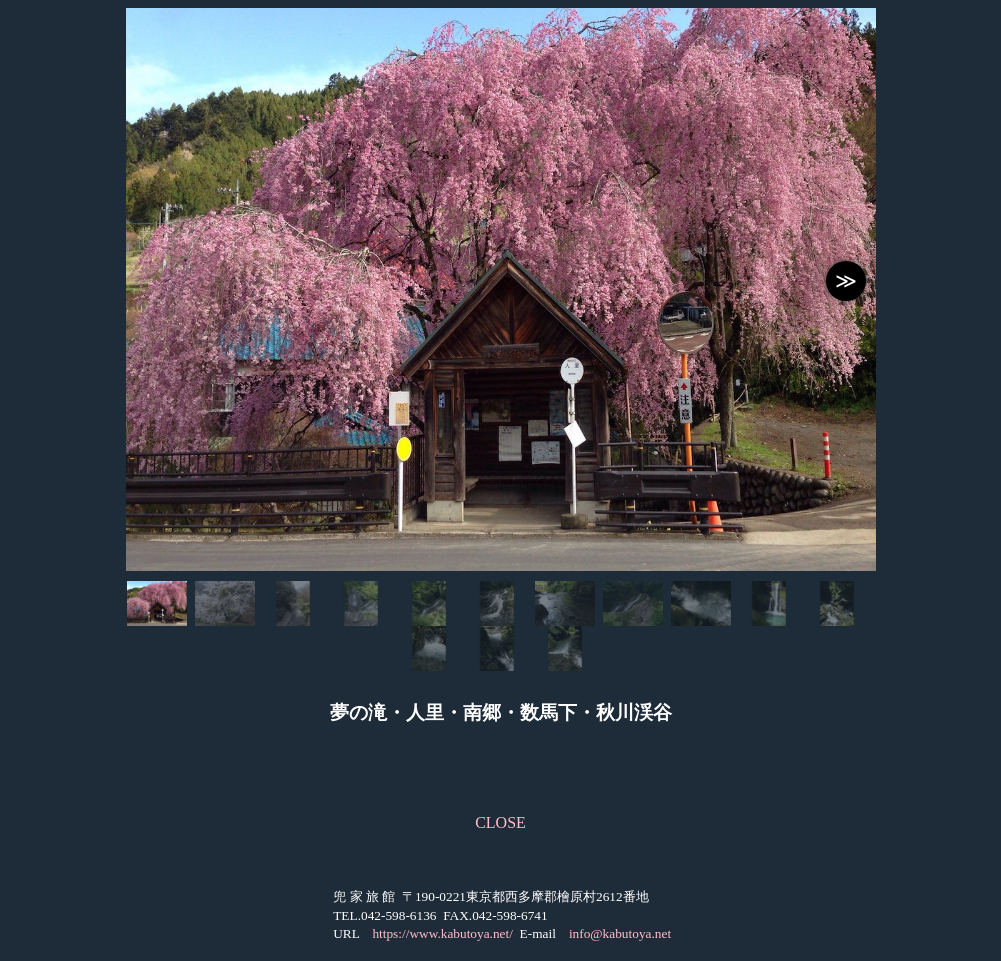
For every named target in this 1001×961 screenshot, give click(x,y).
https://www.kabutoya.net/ (442, 933)
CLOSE (500, 822)
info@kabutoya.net (620, 933)
